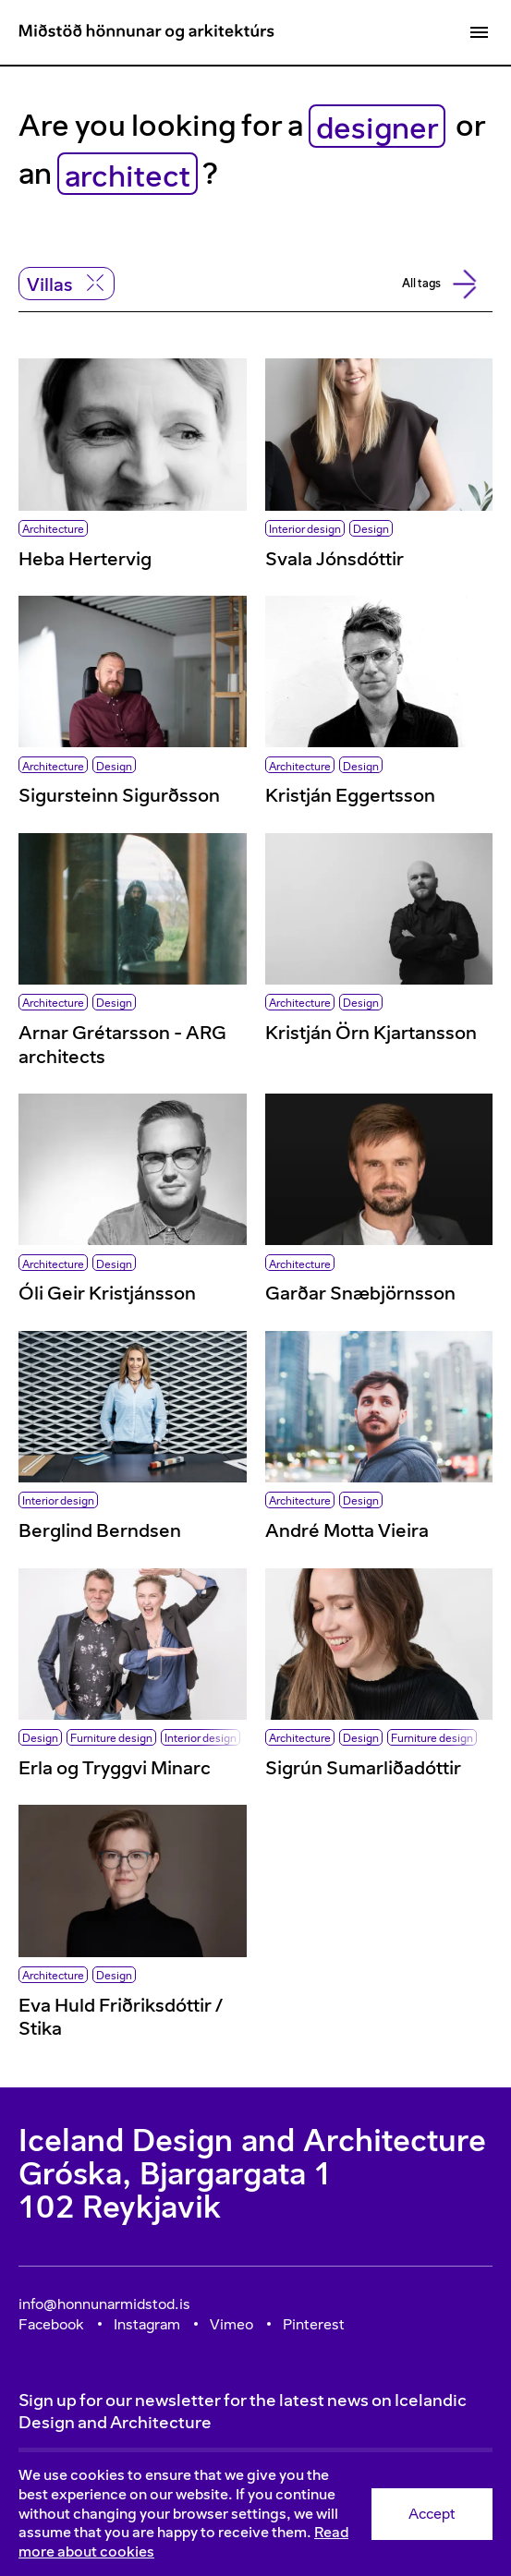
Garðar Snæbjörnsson (360, 1293)
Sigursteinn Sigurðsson (119, 795)
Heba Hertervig (85, 559)
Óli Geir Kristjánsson (107, 1293)
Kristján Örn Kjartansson (371, 1033)
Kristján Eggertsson (350, 795)
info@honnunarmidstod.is (104, 2304)
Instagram (147, 2324)
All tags (435, 283)
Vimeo (231, 2324)
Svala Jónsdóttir (334, 559)
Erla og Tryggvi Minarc (114, 1768)
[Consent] (255, 2514)
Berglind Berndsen (99, 1530)
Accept (432, 2513)
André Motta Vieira (347, 1530)
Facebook (51, 2324)
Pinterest (314, 2324)
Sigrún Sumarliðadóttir (363, 1768)
